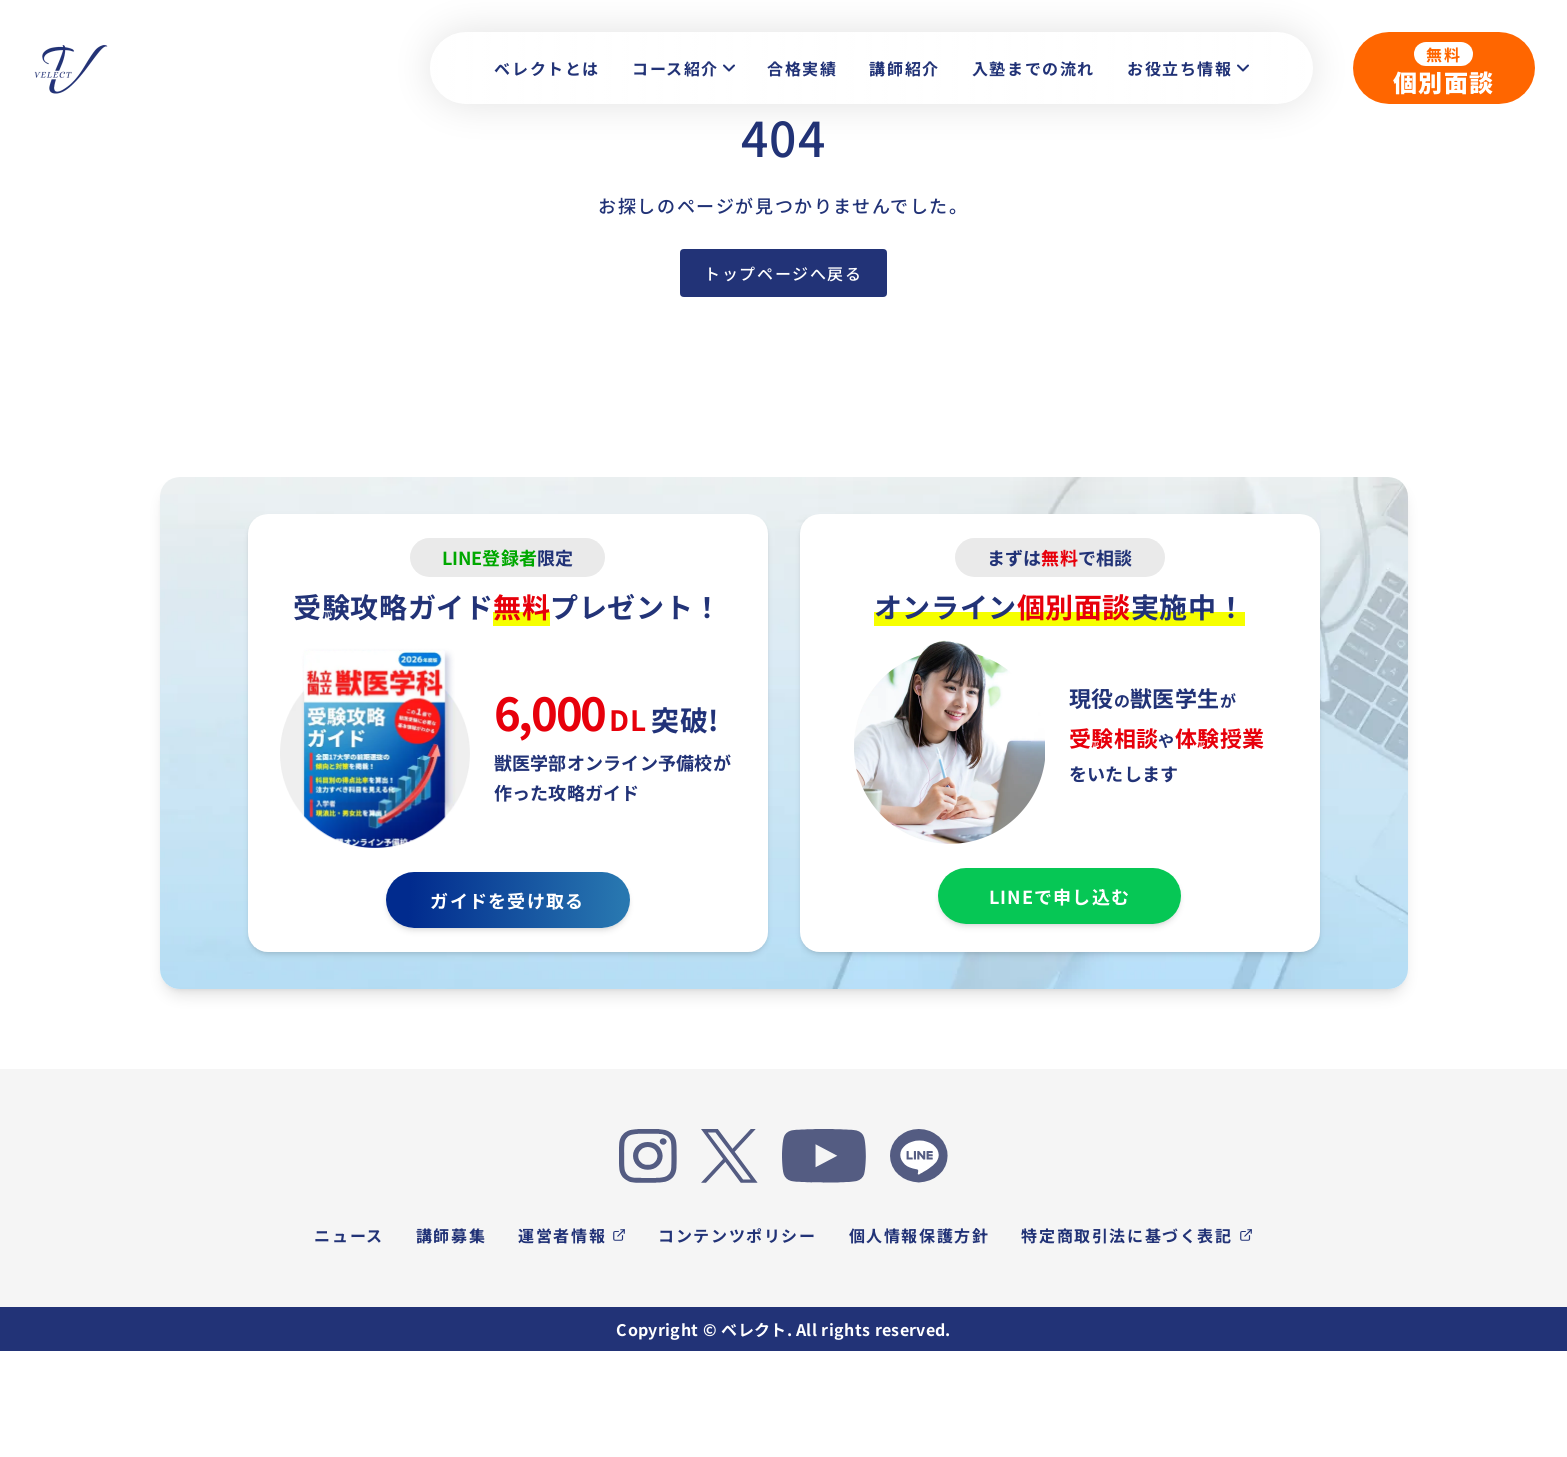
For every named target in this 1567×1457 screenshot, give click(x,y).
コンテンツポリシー (737, 1235)
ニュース (348, 1235)
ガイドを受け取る (507, 900)
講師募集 (451, 1235)
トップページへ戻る (783, 273)
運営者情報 (572, 1235)
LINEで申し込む (1059, 896)
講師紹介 (904, 68)
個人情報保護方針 (919, 1235)
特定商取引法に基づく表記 (1136, 1235)
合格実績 (802, 68)
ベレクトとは (547, 68)
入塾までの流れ (1033, 68)
